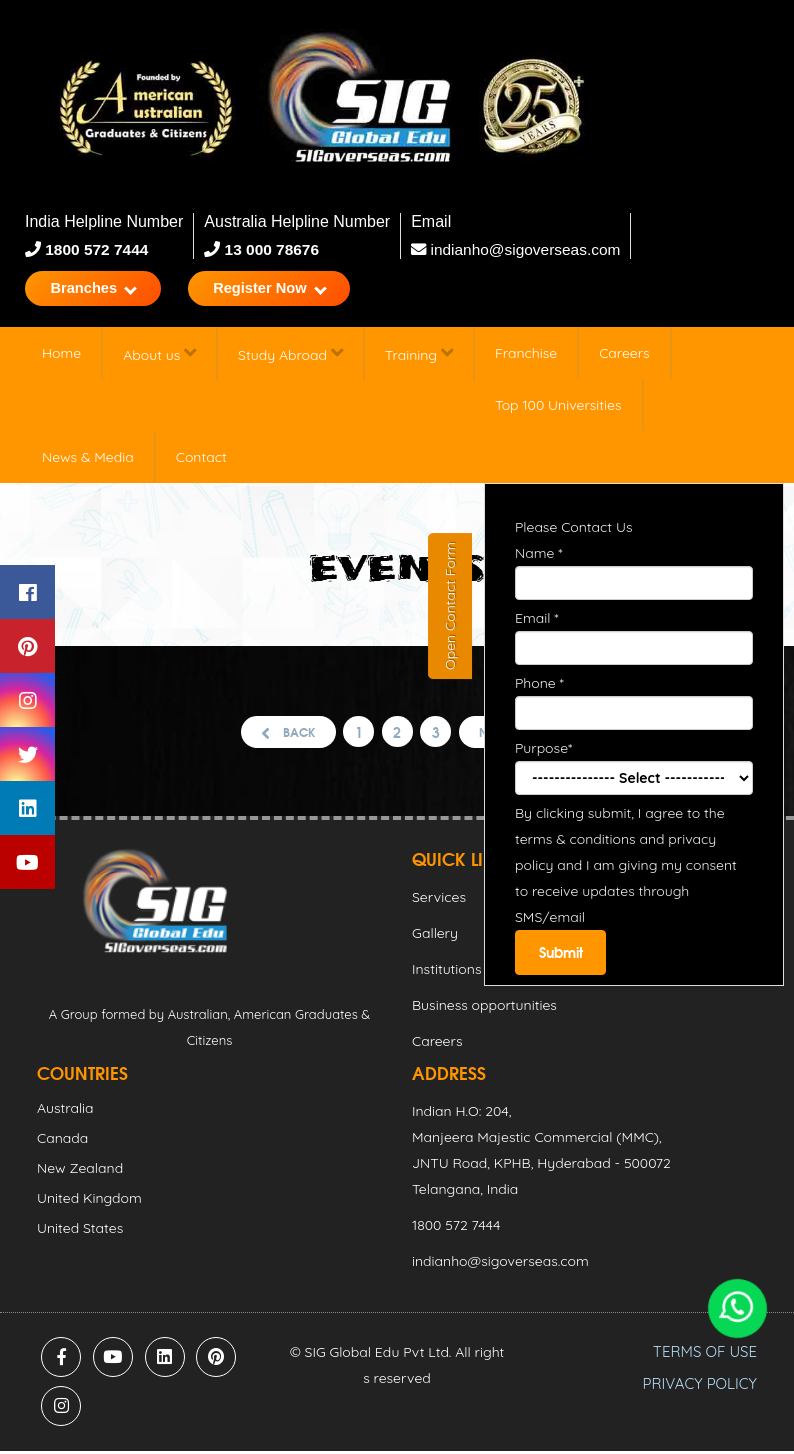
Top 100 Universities (558, 408)
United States (80, 1231)
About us (159, 356)
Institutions (446, 972)
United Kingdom (89, 1201)
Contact (201, 460)
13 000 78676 (271, 249)
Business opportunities (484, 1008)
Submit (562, 956)
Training (419, 356)
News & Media (88, 460)
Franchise (526, 356)
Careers (624, 356)
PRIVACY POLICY (700, 1386)
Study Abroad (290, 356)
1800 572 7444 (96, 249)
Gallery (435, 936)
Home (61, 356)
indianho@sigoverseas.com (519, 249)
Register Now (287, 289)
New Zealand (80, 1171)
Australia (65, 1111)
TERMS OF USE (705, 1354)
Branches (99, 289)
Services (439, 900)
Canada (62, 1141)
